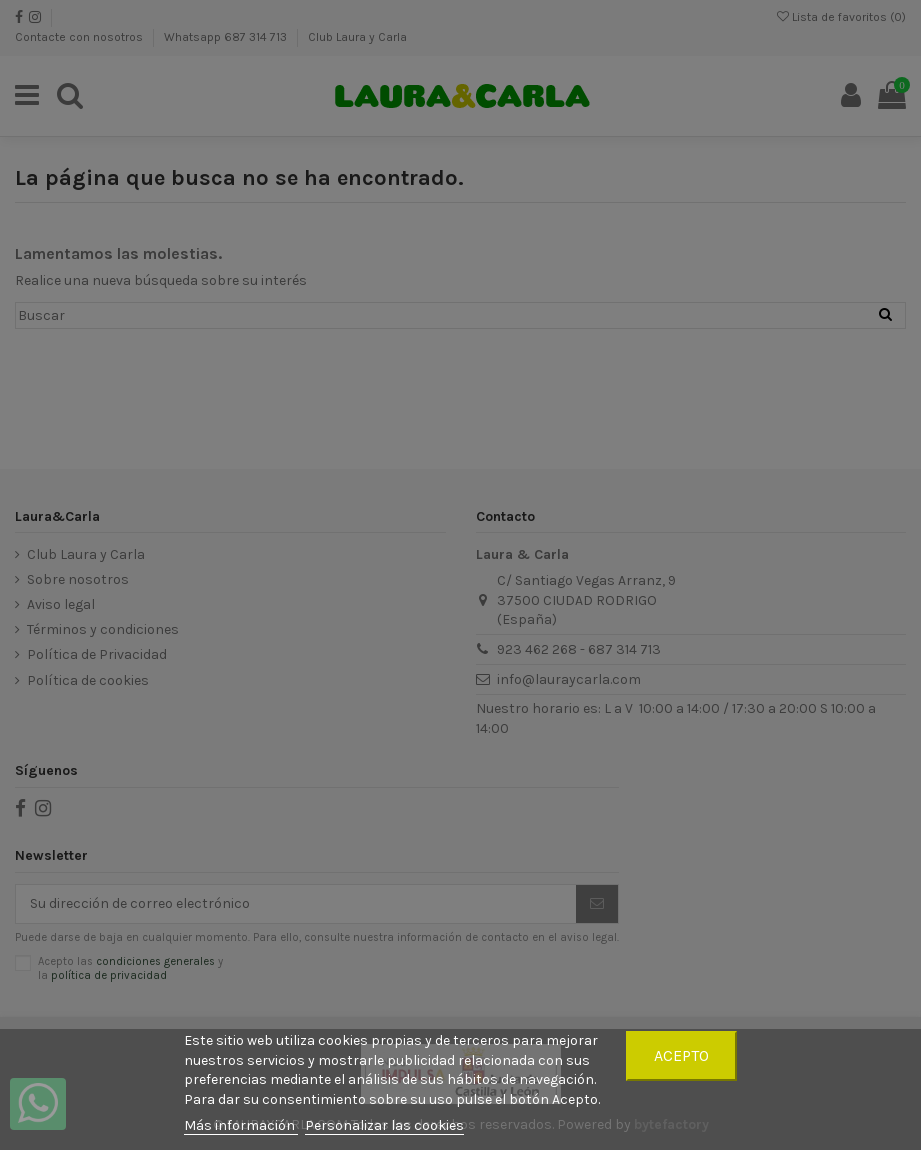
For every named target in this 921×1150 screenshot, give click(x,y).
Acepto (681, 1055)
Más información (241, 1125)
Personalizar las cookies (384, 1125)
